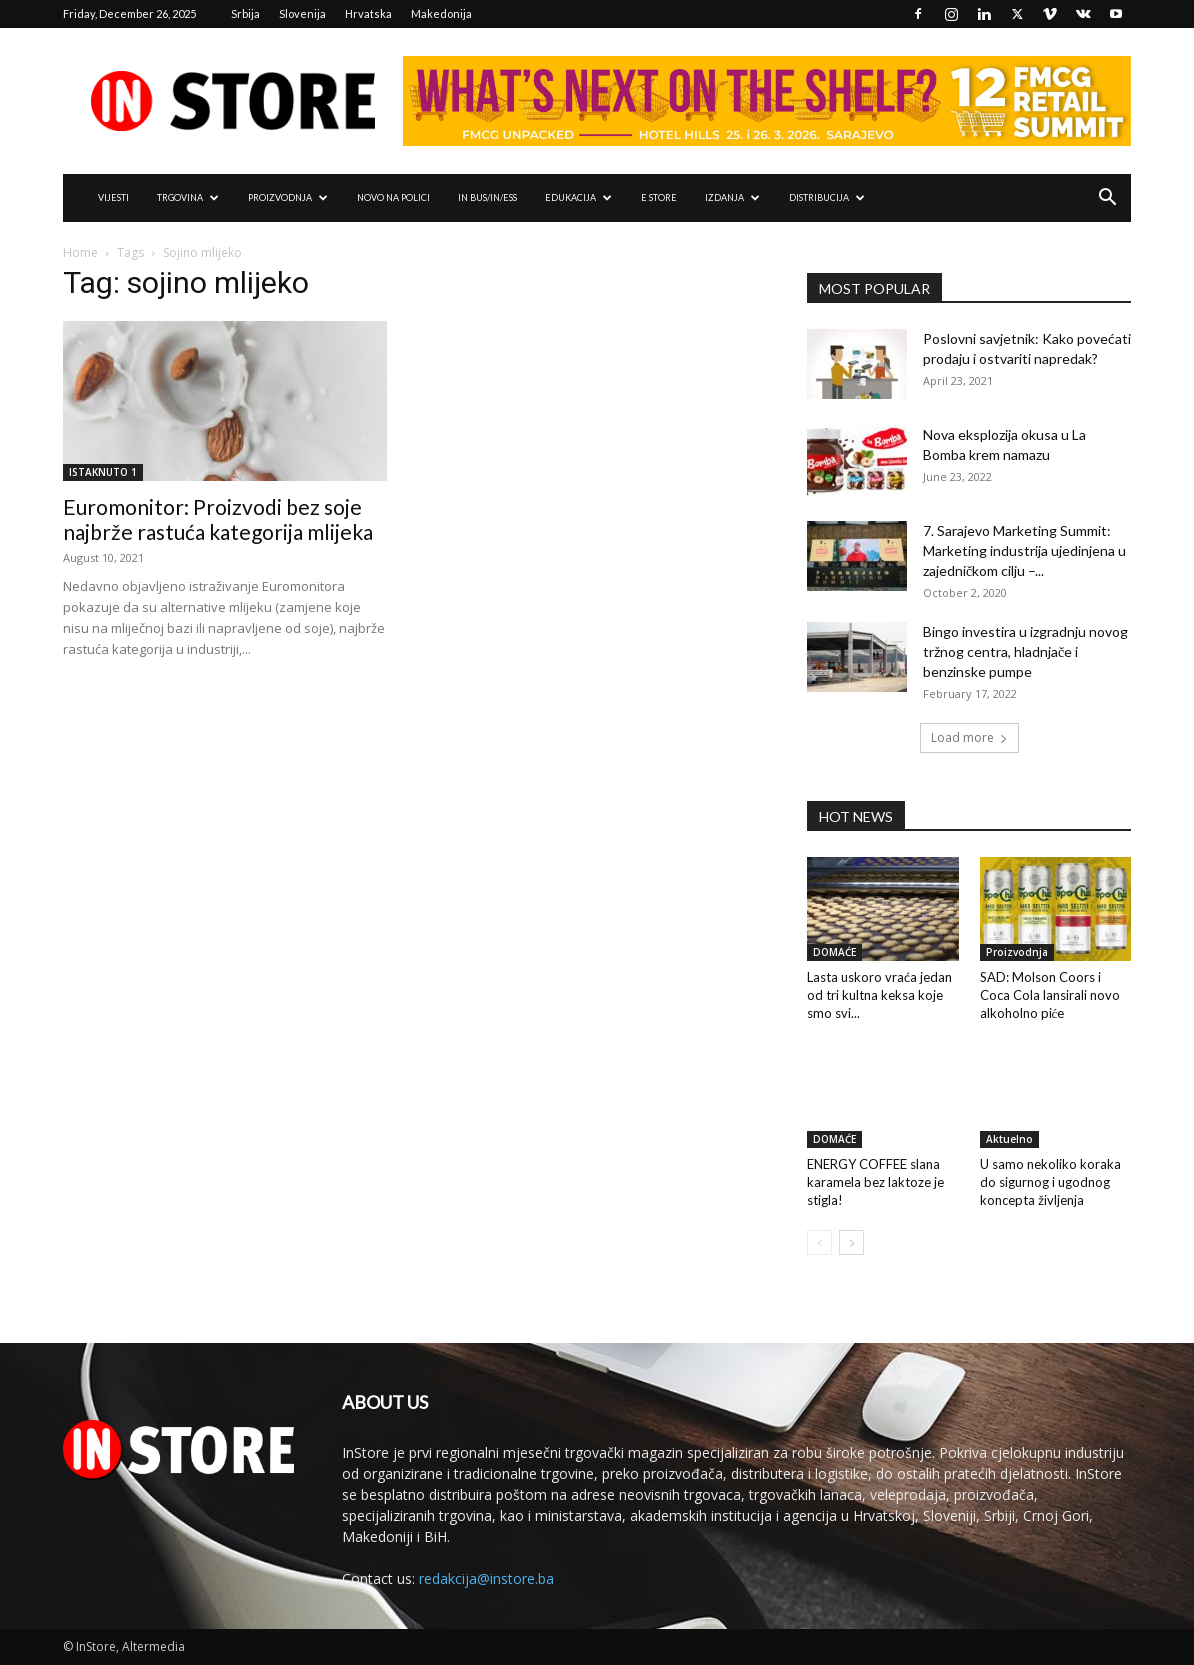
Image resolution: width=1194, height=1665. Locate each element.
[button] (1107, 199)
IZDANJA (732, 197)
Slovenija (302, 13)
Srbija (245, 13)
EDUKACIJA (578, 197)
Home (80, 252)
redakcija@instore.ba (486, 1578)
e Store (659, 197)
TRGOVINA (188, 197)
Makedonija (441, 13)
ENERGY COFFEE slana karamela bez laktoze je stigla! (875, 1182)
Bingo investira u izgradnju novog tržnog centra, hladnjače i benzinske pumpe (1025, 651)
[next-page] (851, 1242)
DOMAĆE (834, 952)
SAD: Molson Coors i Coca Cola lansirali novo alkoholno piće (1050, 995)
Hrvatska (368, 13)
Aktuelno (1009, 1139)
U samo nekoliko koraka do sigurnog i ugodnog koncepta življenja (1050, 1182)
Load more (969, 737)
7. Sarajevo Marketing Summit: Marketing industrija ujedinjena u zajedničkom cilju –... (1024, 550)
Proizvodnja (1017, 952)
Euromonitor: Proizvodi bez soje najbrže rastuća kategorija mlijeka (218, 519)
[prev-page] (819, 1242)
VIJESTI (113, 197)
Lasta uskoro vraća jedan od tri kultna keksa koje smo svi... (879, 995)
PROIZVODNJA (288, 197)
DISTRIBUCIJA (827, 197)
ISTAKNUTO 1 (103, 472)
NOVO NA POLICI (393, 197)
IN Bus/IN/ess (487, 197)
